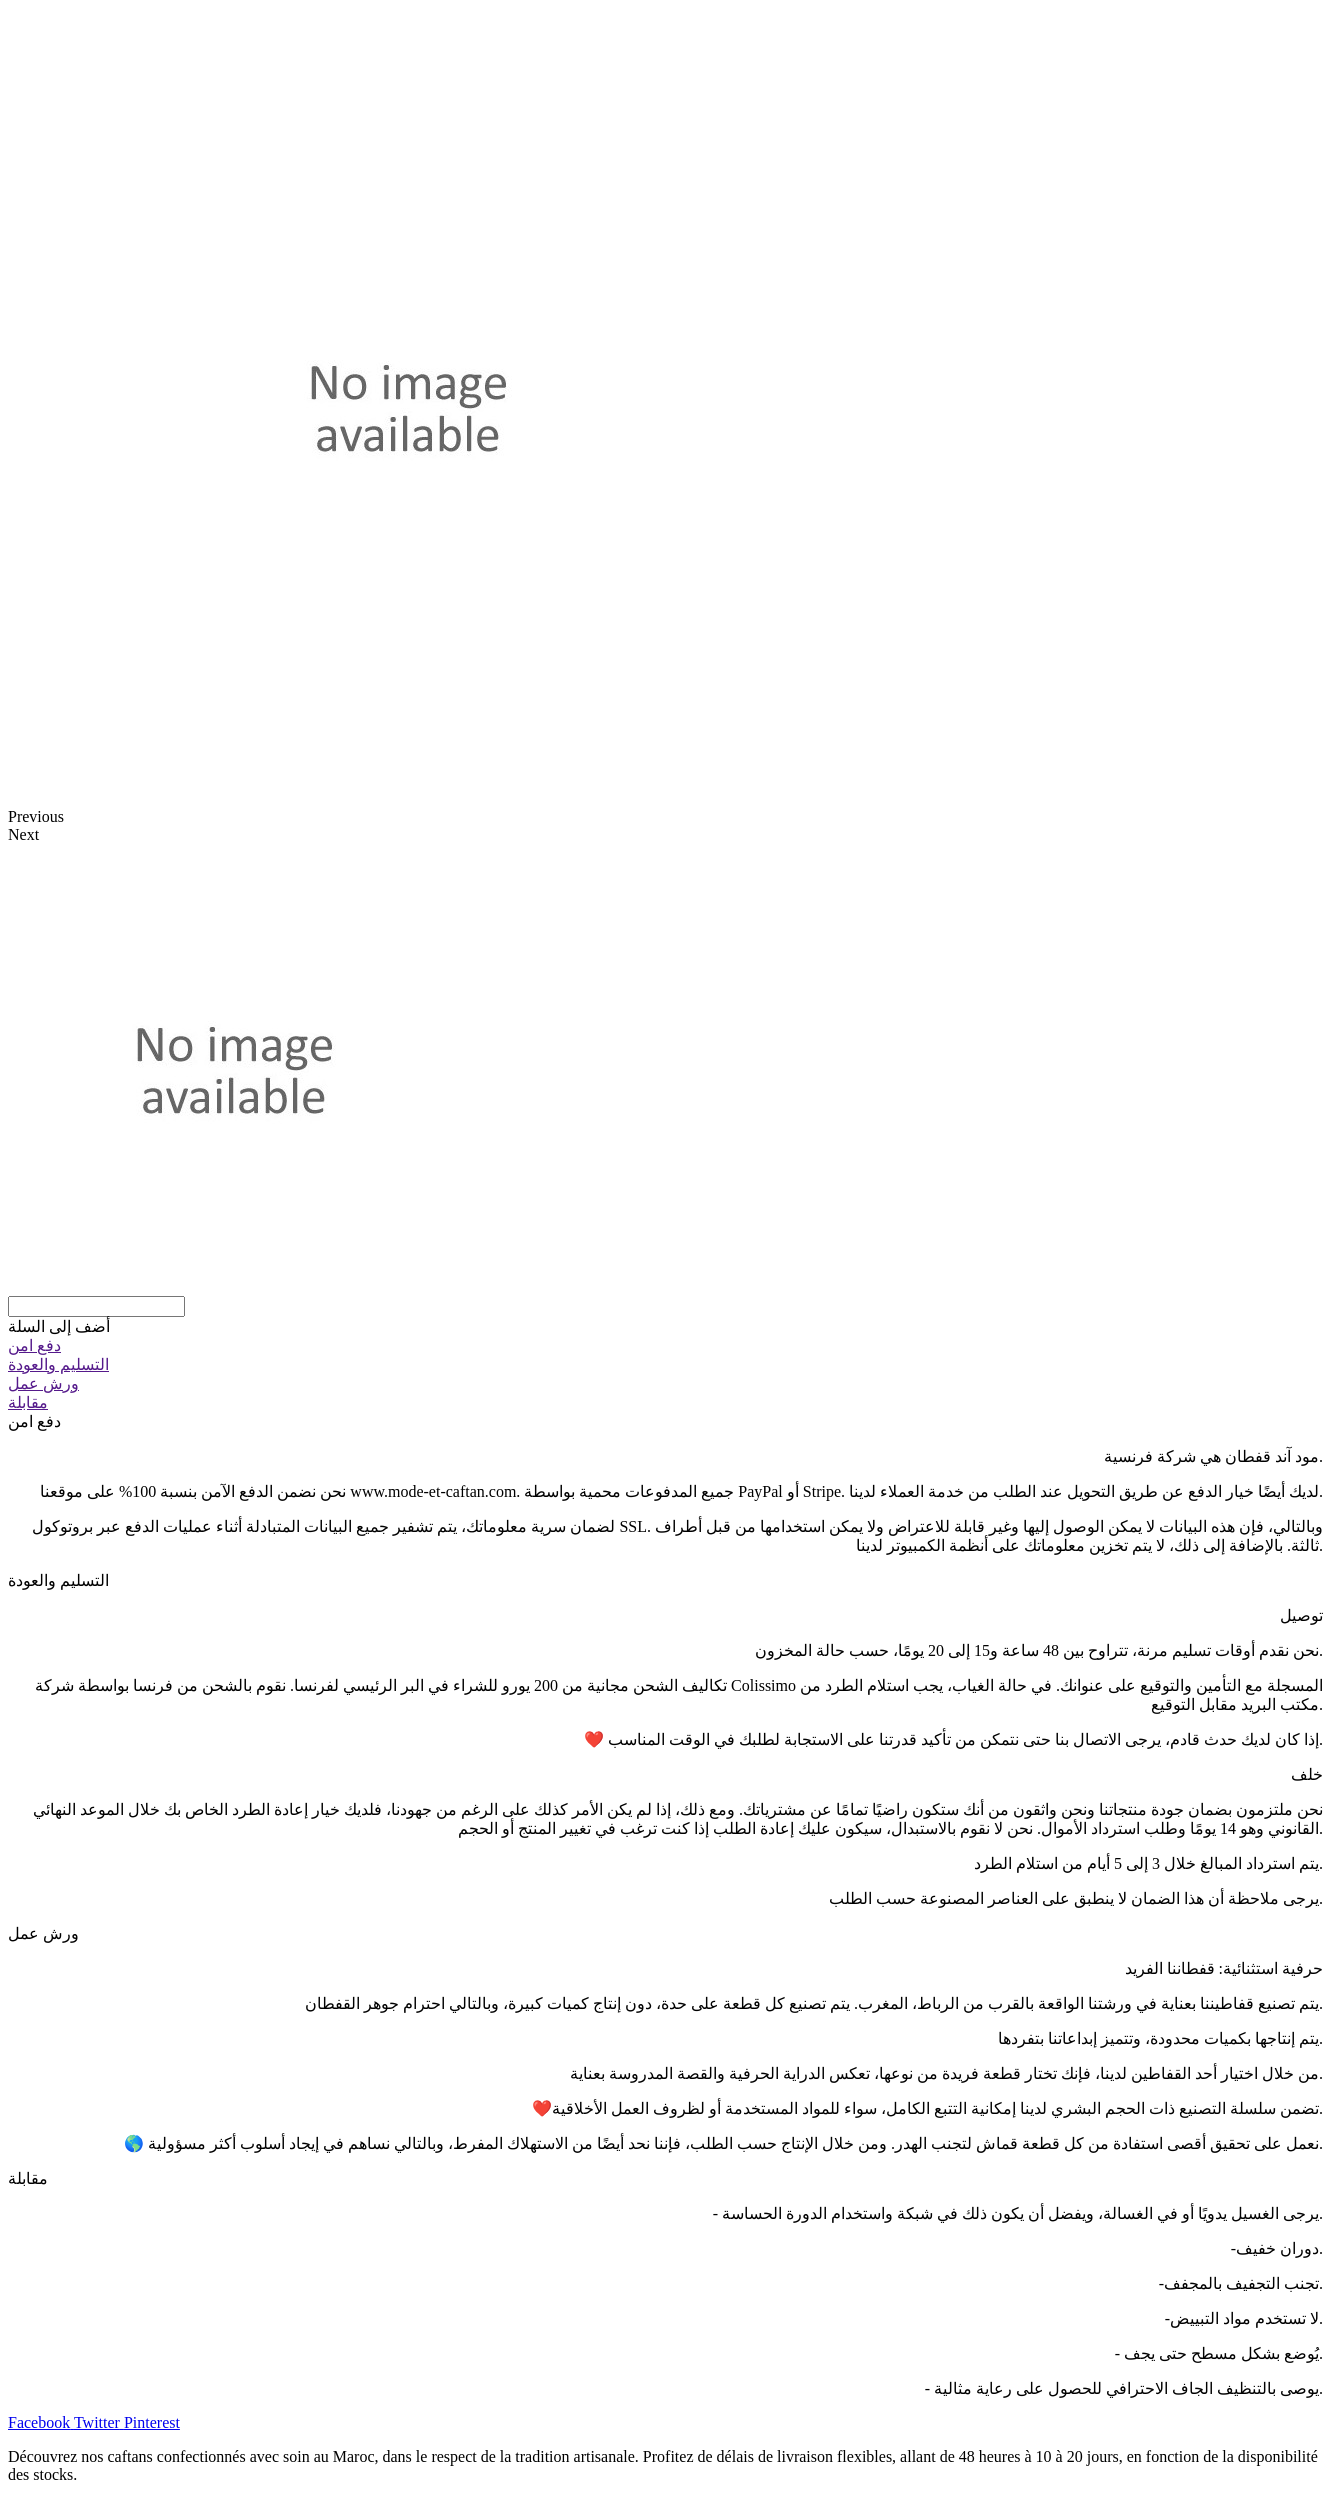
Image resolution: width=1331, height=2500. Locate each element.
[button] (59, 1326)
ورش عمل (43, 1383)
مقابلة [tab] (28, 2178)
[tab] (665, 1345)
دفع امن (34, 1345)
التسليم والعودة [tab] (58, 1580)
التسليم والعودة (58, 1364)
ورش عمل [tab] (43, 1933)
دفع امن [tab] (34, 1421)
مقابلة (28, 1402)
